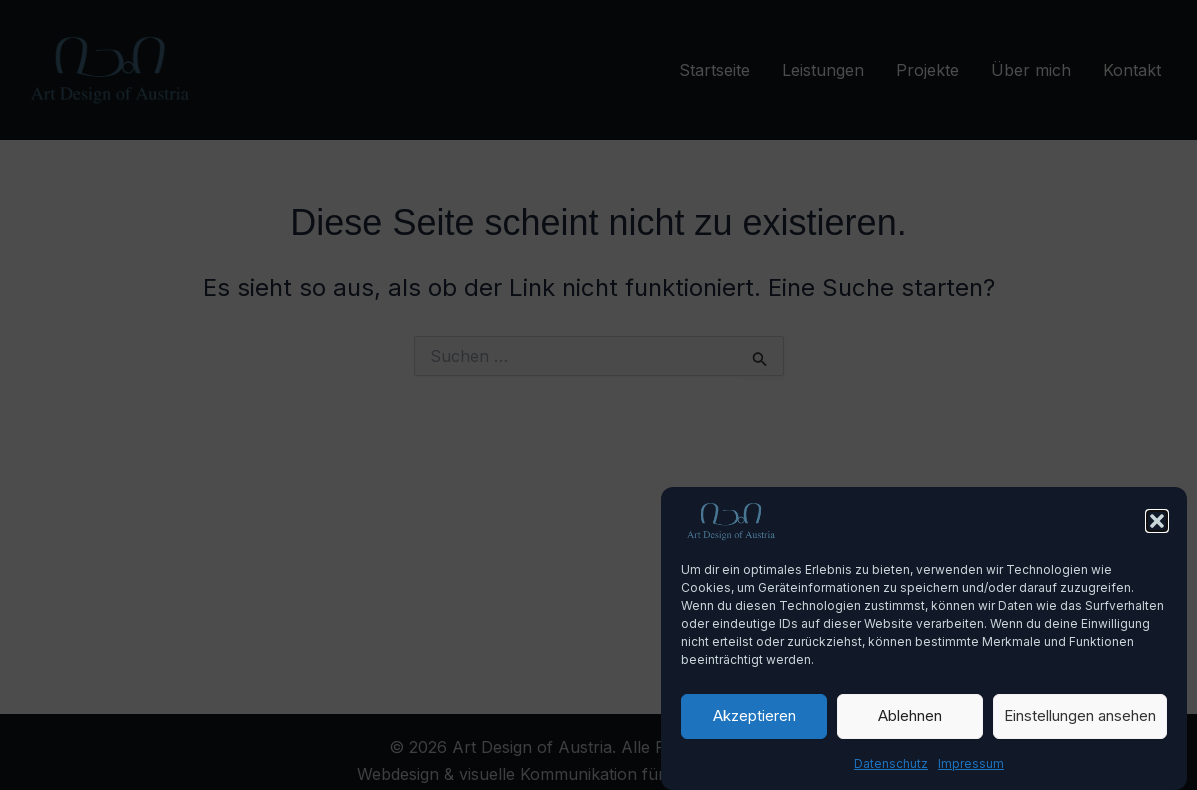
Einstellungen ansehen (1080, 723)
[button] (1157, 529)
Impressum (971, 771)
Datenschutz (891, 771)
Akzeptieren (754, 723)
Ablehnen (910, 723)
